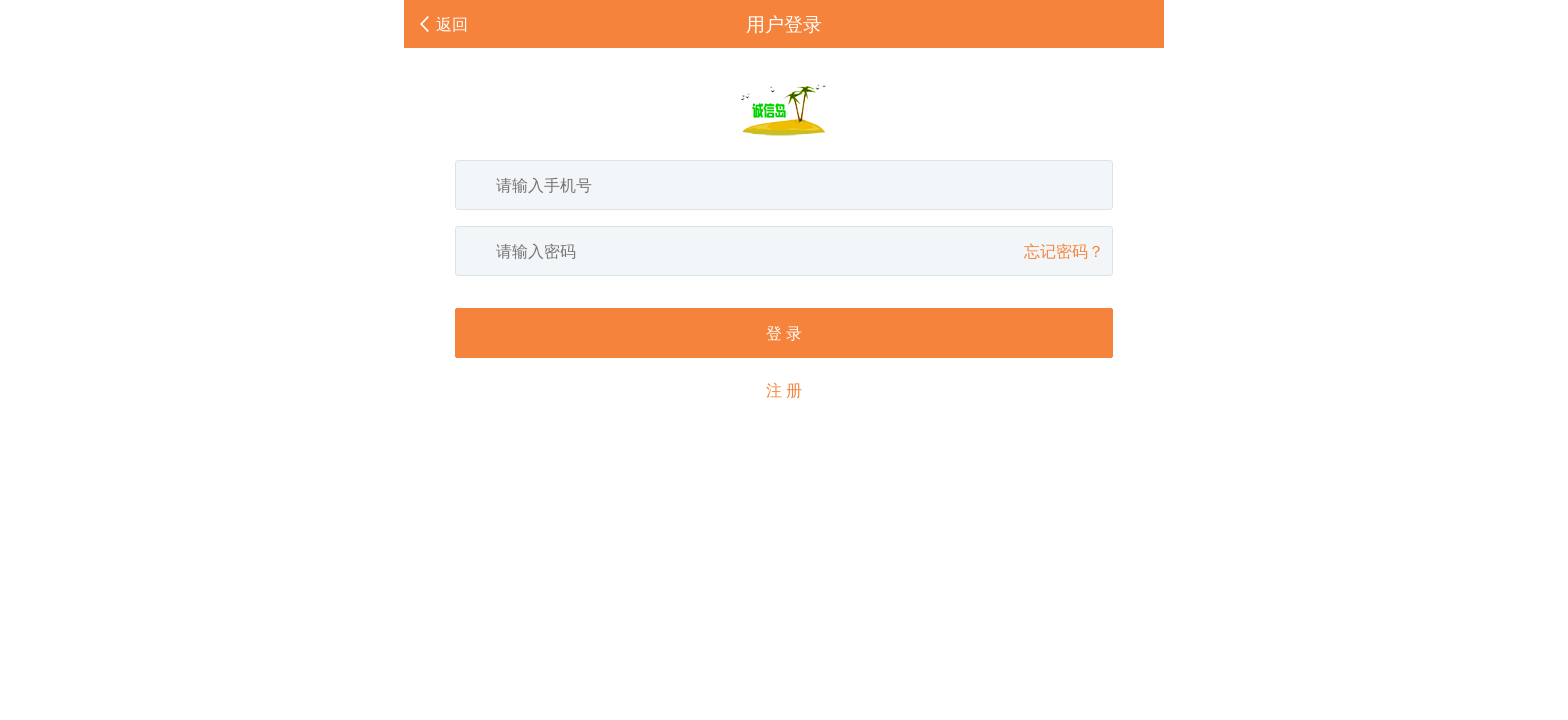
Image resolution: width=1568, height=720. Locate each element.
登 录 (784, 333)
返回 (452, 24)
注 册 (784, 390)
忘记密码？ (1064, 251)
